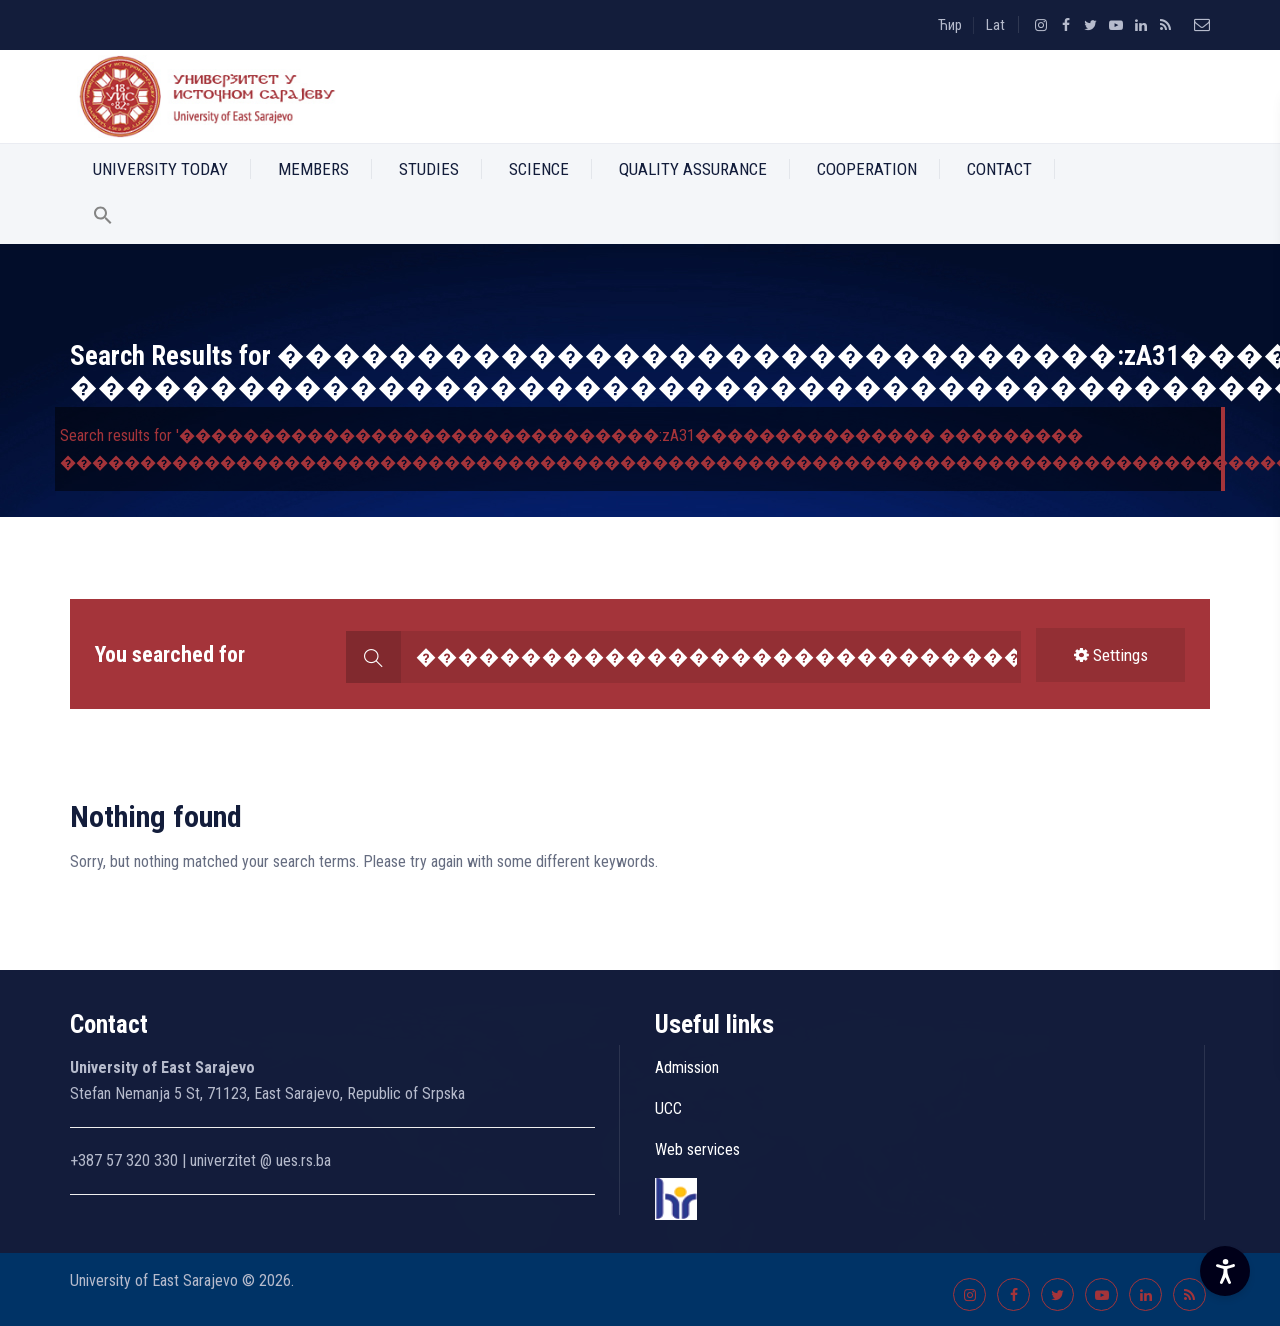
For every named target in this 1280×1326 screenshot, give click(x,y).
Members (313, 169)
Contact (999, 169)
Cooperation (867, 169)
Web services (697, 1149)
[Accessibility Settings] (1225, 1271)
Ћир (950, 25)
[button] (103, 219)
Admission (687, 1067)
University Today (160, 169)
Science (539, 169)
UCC (668, 1108)
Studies (429, 169)
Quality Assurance (693, 169)
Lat (995, 25)
